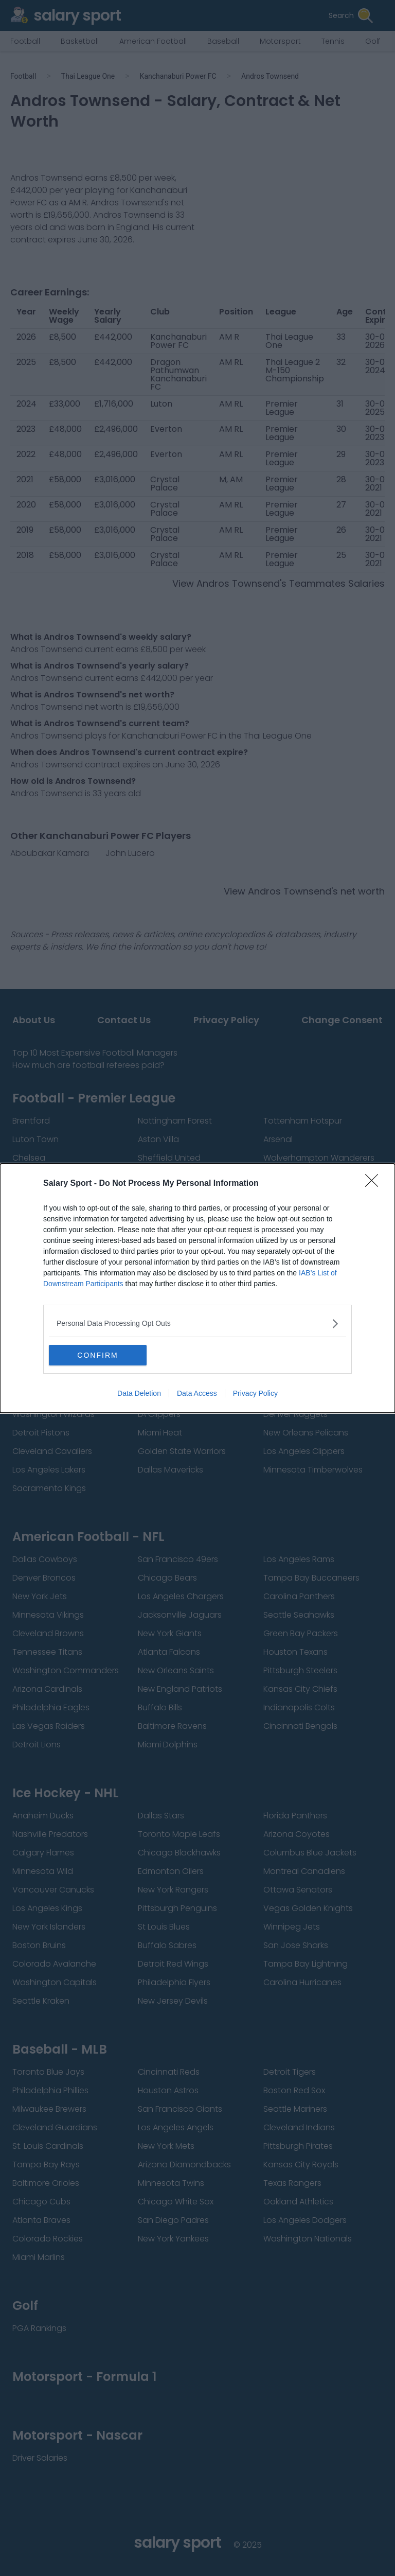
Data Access (197, 1393)
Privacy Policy (255, 1393)
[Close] (375, 1184)
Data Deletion (139, 1393)
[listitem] (197, 1323)
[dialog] (197, 1288)
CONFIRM (97, 1355)
